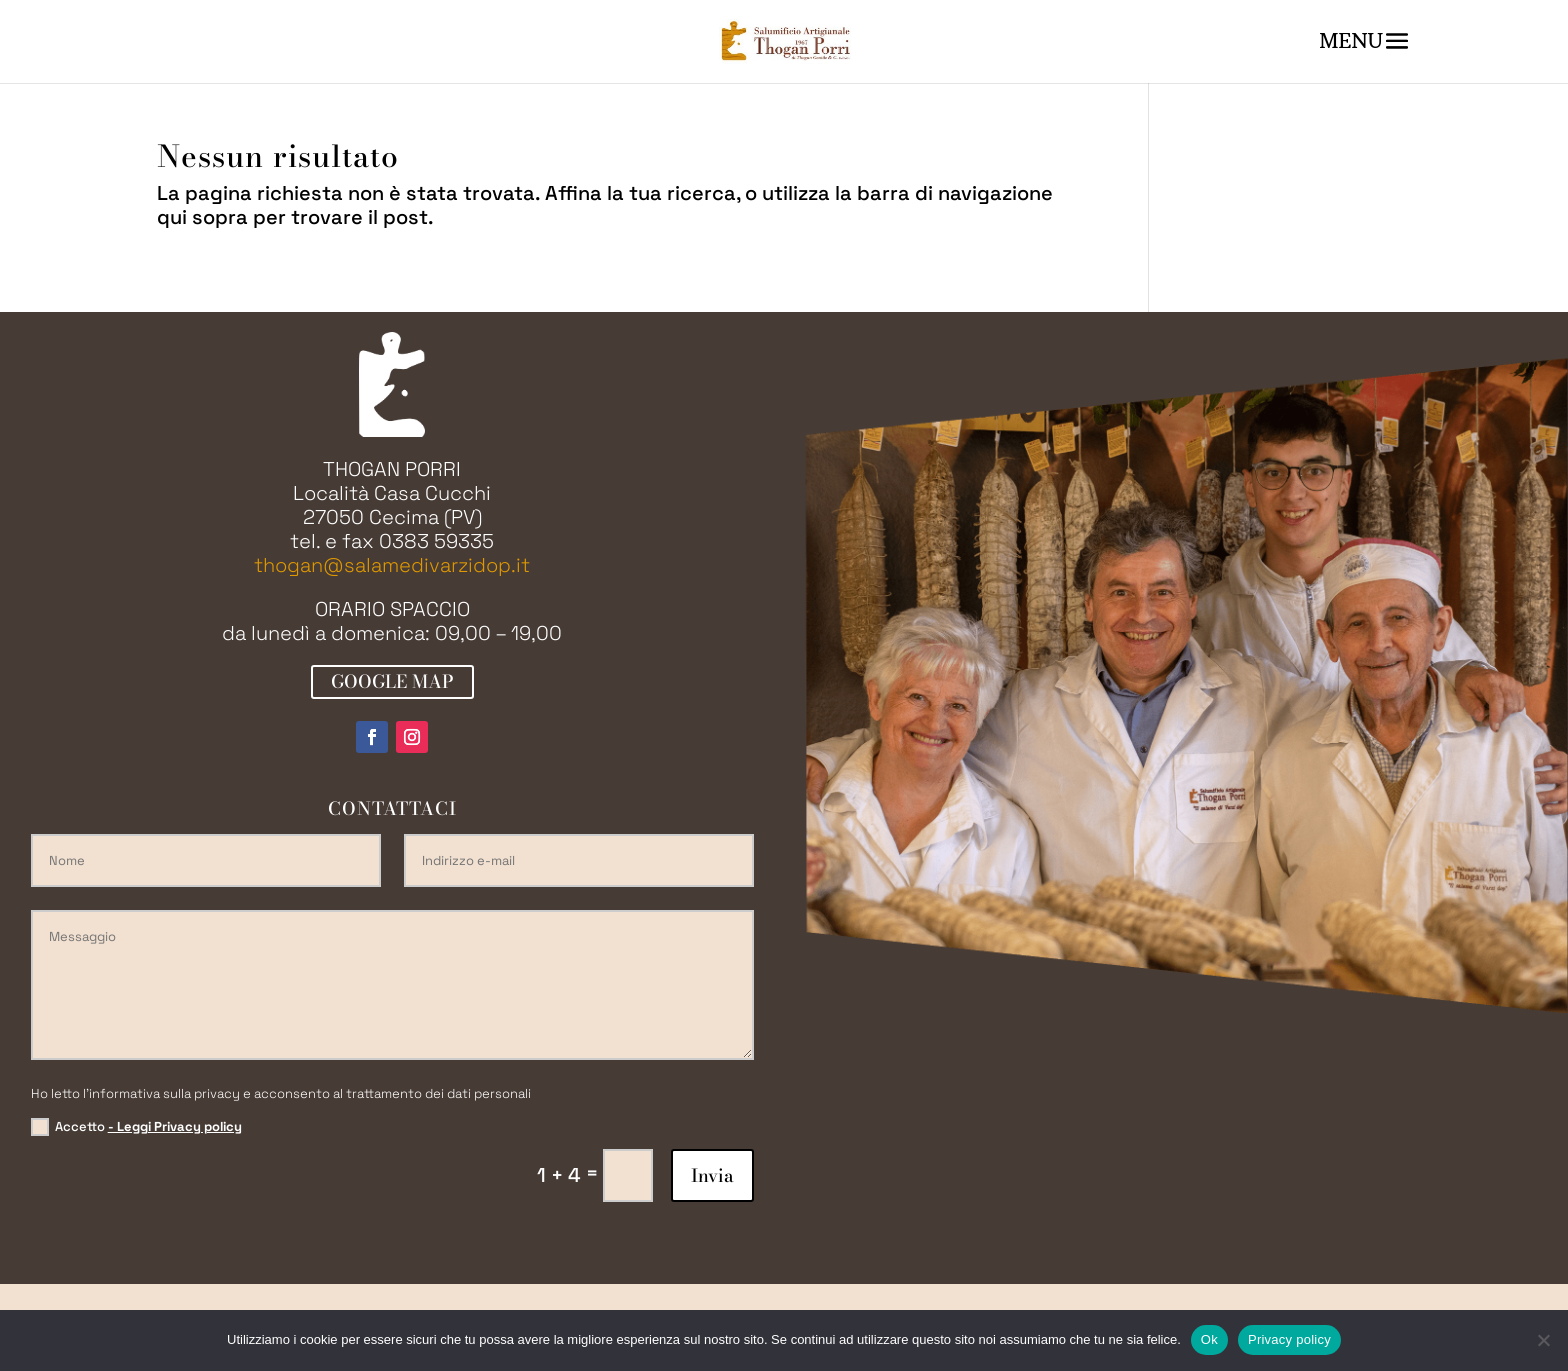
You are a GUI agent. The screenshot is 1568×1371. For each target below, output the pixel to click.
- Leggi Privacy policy (175, 1126)
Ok (1209, 1339)
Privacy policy (1289, 1339)
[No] (1543, 1340)
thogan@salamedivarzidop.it (392, 565)
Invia (712, 1175)
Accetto (136, 1127)
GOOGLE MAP (392, 681)
